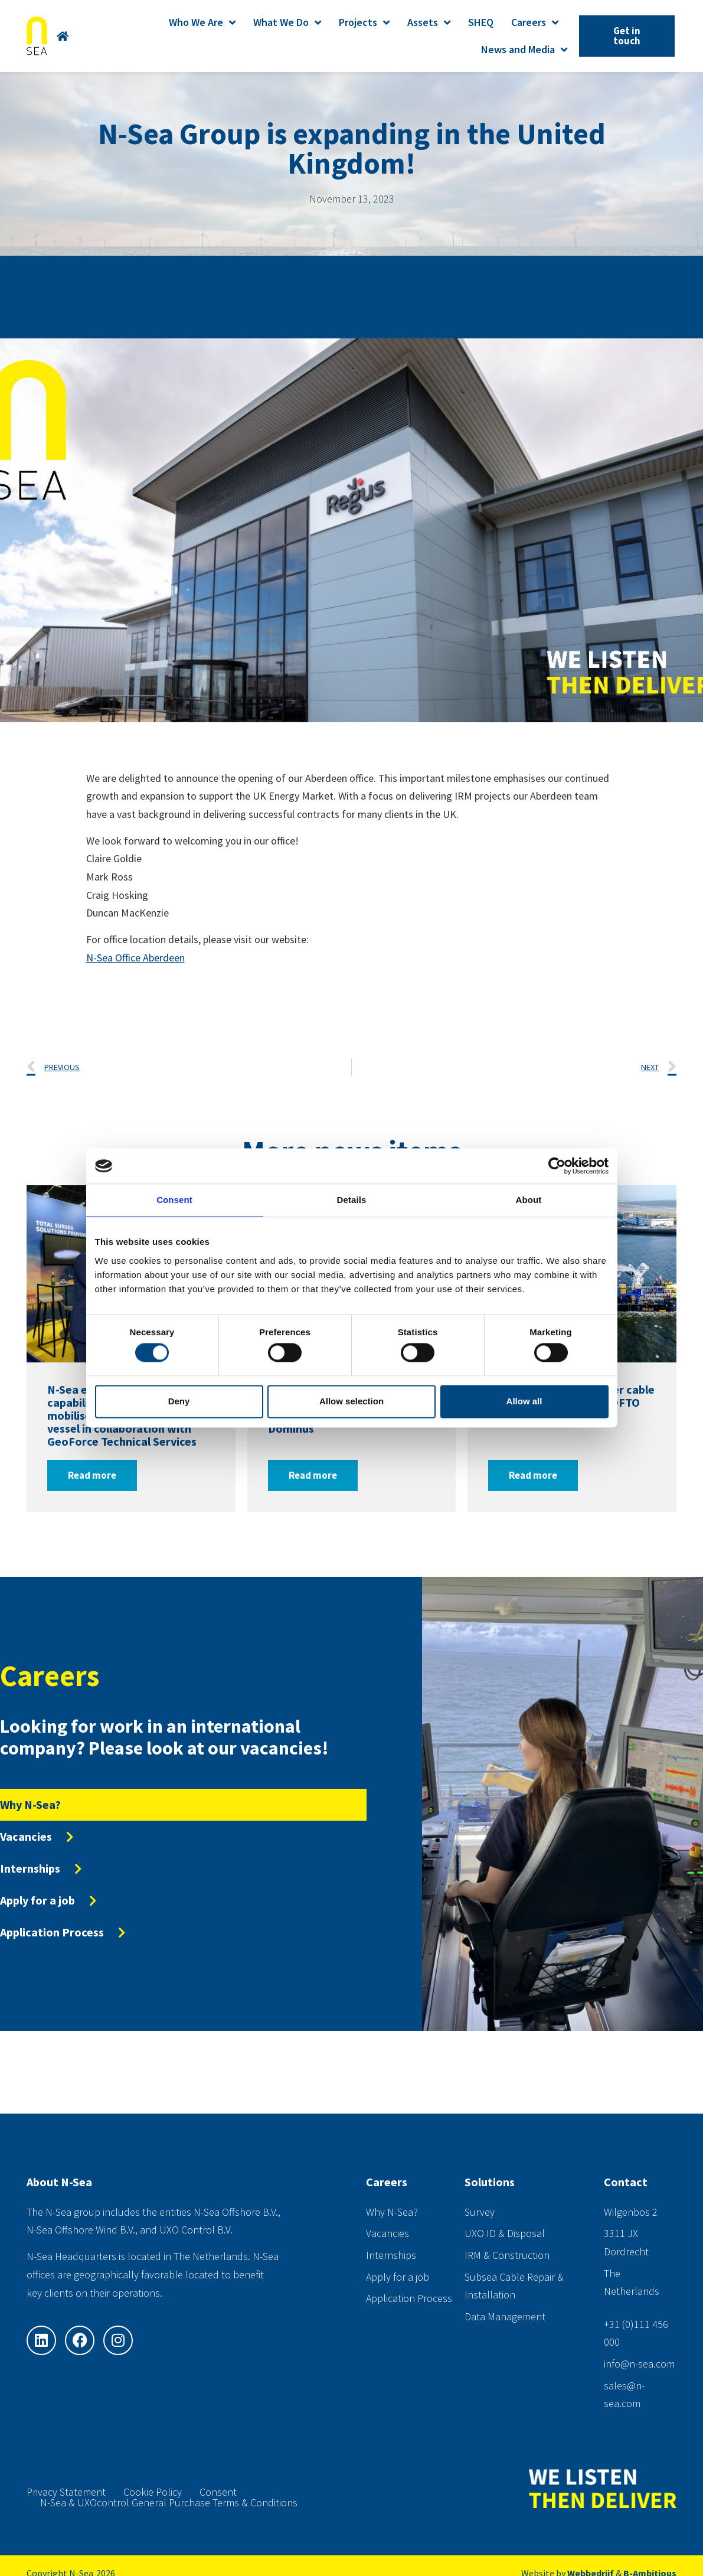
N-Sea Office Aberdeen (135, 957)
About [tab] (529, 1200)
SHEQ (480, 22)
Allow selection (351, 1401)
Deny (179, 1401)
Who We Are (202, 22)
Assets (428, 22)
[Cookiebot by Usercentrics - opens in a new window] (557, 1166)
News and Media (524, 49)
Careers (534, 22)
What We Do (287, 22)
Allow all (524, 1401)
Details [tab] (352, 1200)
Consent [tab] (174, 1200)
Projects (364, 22)
